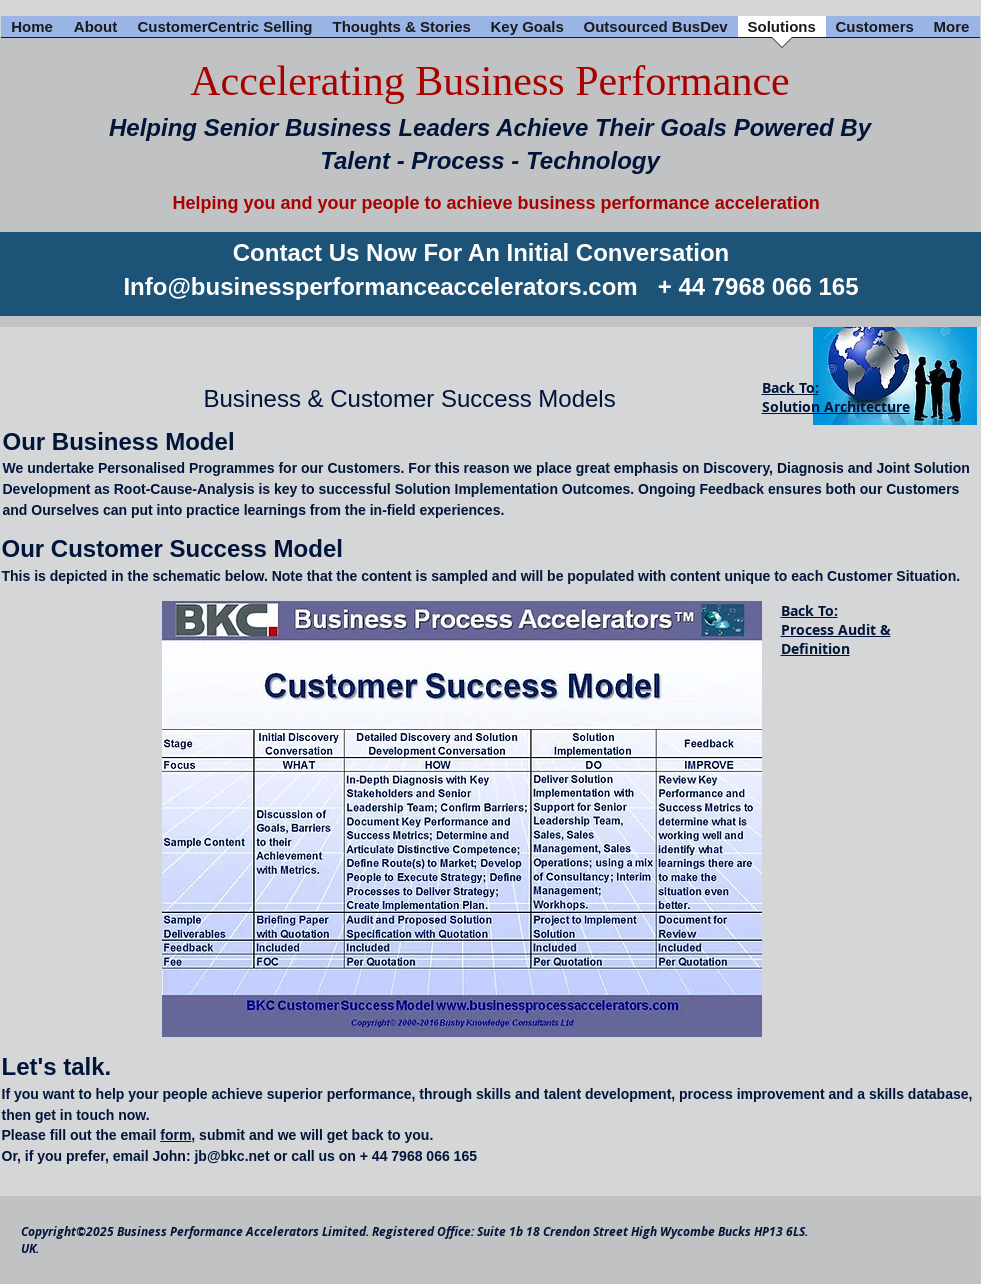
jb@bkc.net (231, 1156)
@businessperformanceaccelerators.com (402, 286)
